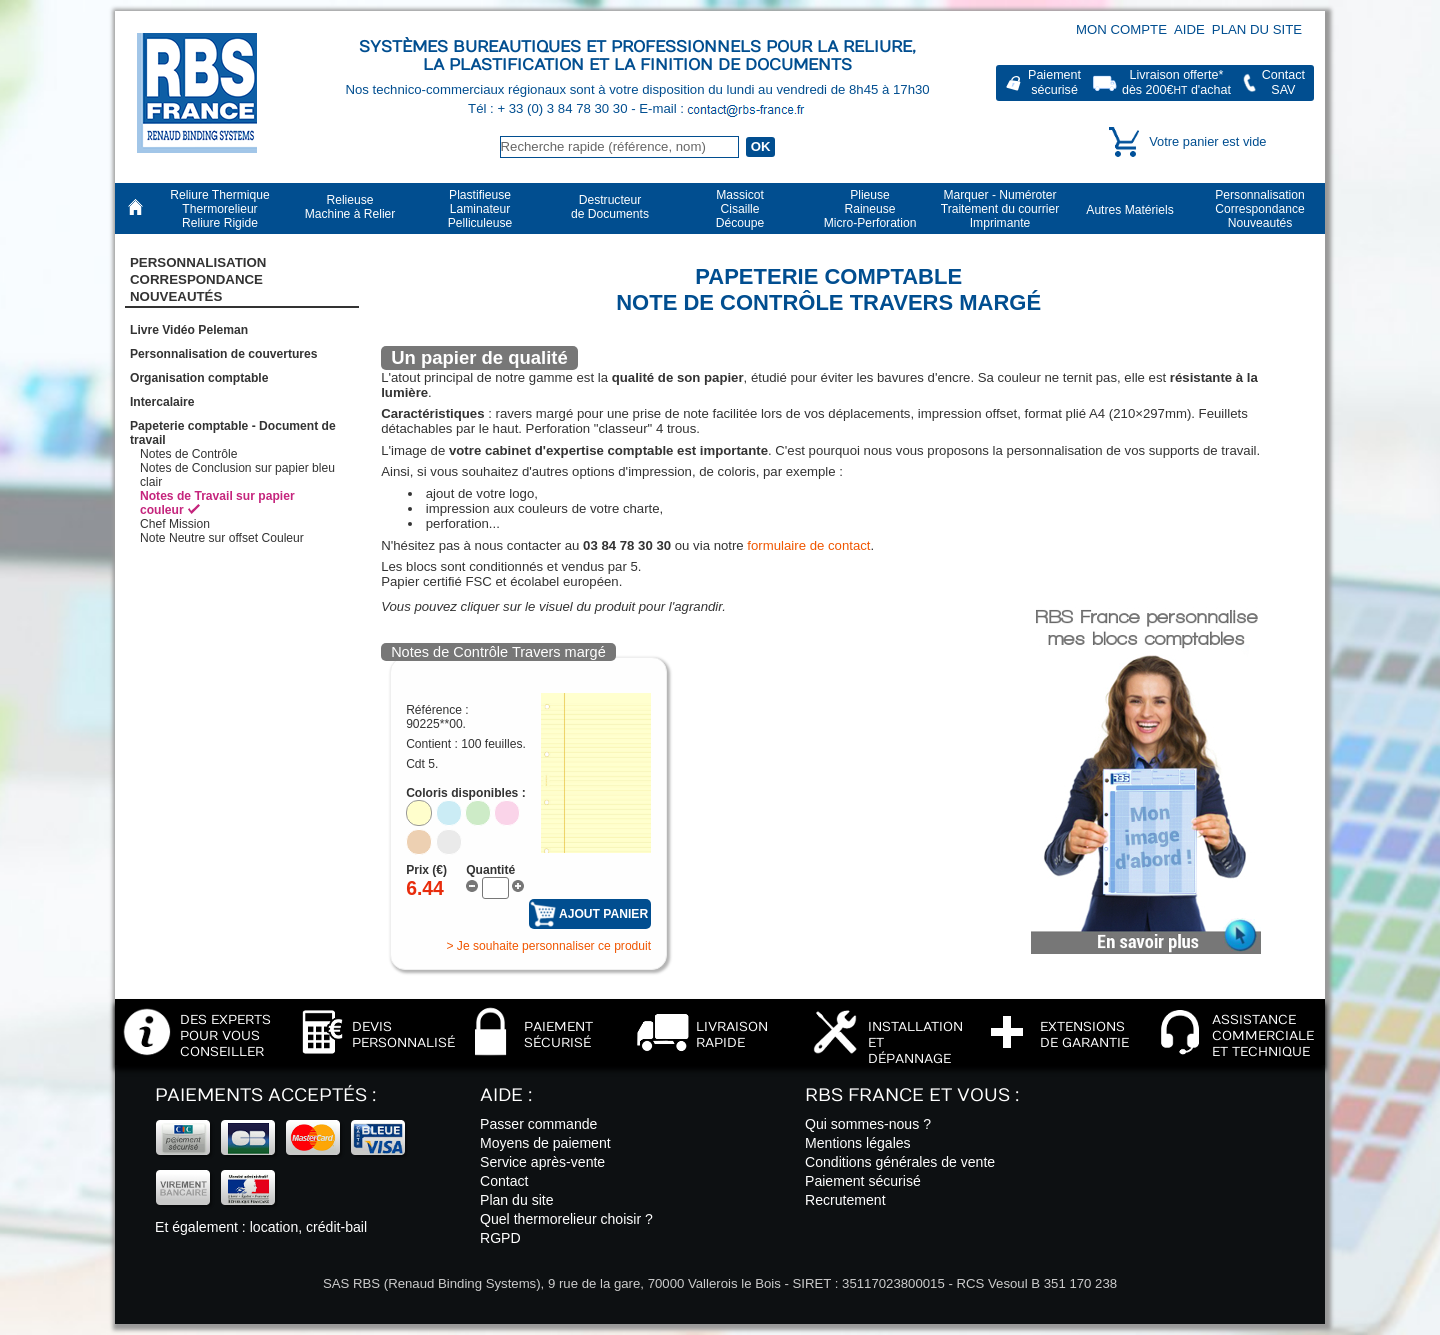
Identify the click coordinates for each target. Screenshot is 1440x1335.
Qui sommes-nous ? (868, 1124)
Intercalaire (162, 402)
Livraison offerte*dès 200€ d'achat (1176, 82)
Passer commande (538, 1124)
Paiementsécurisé (1054, 82)
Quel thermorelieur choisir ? (566, 1219)
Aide (1189, 29)
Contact (504, 1181)
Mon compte (1121, 29)
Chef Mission (175, 524)
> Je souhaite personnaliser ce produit (548, 946)
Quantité (490, 870)
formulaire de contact (808, 545)
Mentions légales (858, 1143)
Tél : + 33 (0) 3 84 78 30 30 (549, 108)
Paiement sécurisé (863, 1181)
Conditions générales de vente (900, 1162)
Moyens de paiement (545, 1143)
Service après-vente (542, 1162)
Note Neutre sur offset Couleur (222, 538)
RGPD (500, 1238)
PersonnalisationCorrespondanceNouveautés (198, 280)
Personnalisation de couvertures (224, 354)
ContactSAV (1283, 82)
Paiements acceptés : (265, 1095)
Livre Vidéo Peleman (189, 330)
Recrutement (845, 1200)
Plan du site (1257, 29)
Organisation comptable (199, 378)
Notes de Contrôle (188, 454)
